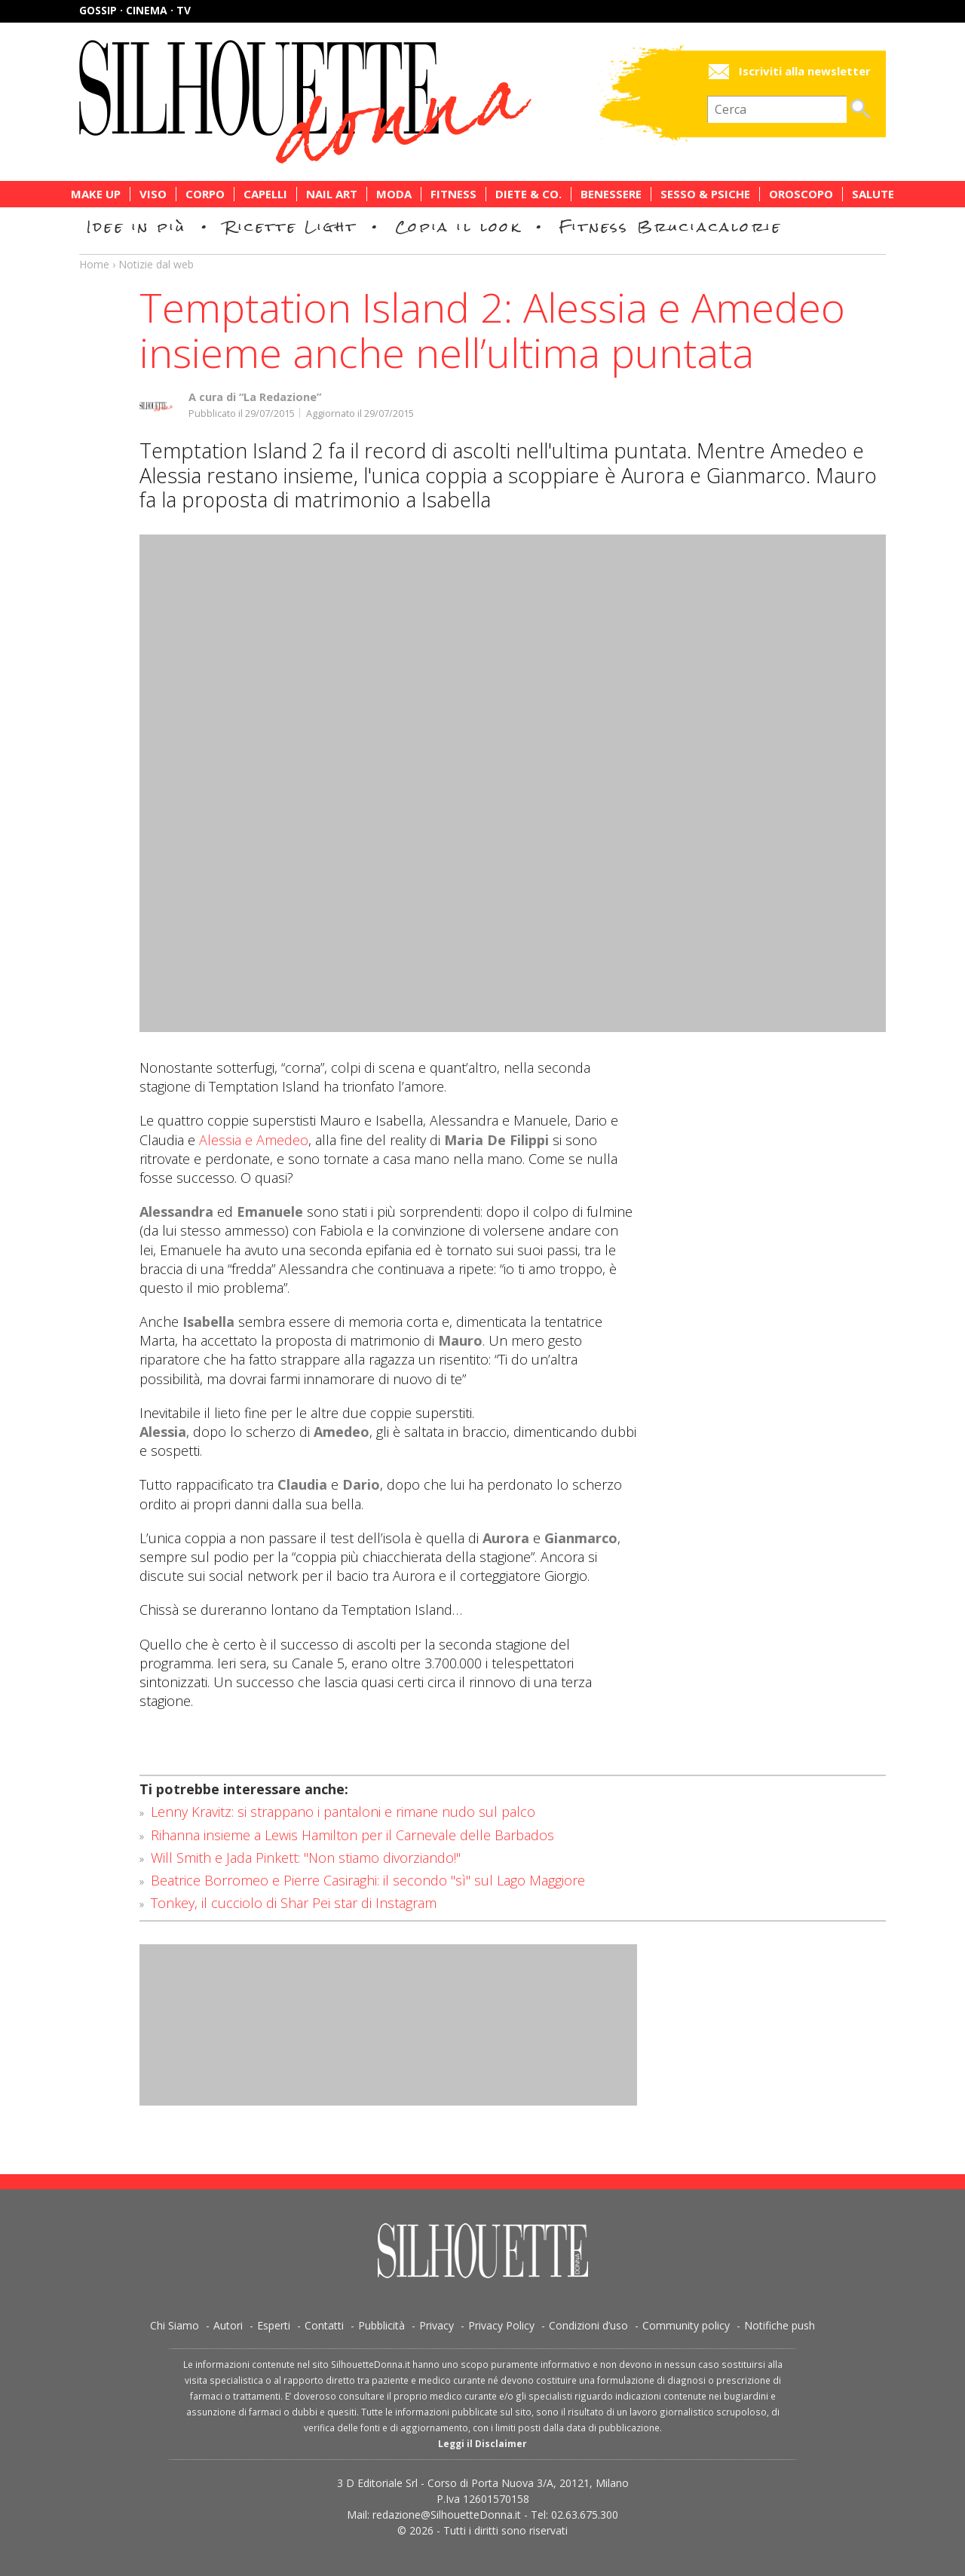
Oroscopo (801, 194)
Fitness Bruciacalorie (670, 226)
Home (94, 264)
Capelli (265, 194)
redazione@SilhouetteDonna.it (446, 2514)
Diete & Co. (528, 194)
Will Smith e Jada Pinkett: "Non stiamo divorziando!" (306, 1858)
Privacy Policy (501, 2325)
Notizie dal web (156, 264)
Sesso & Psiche (705, 194)
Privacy (436, 2325)
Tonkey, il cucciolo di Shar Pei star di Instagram (294, 1903)
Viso (153, 194)
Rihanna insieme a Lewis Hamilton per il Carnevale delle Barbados (352, 1835)
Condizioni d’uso (588, 2325)
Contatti (324, 2325)
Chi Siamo (174, 2325)
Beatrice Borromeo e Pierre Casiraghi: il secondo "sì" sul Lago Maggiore (368, 1880)
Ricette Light (291, 226)
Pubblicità (381, 2325)
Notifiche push (779, 2325)
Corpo (205, 194)
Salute (873, 194)
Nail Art (331, 194)
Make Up (96, 194)
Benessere (611, 194)
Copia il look (458, 226)
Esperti (273, 2325)
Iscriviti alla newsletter (805, 71)
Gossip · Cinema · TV (135, 10)
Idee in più (136, 226)
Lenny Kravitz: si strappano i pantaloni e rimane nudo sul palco (343, 1812)
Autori (228, 2325)
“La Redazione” (280, 397)
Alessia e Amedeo (253, 1140)
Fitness (453, 194)
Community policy (686, 2325)
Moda (394, 194)
